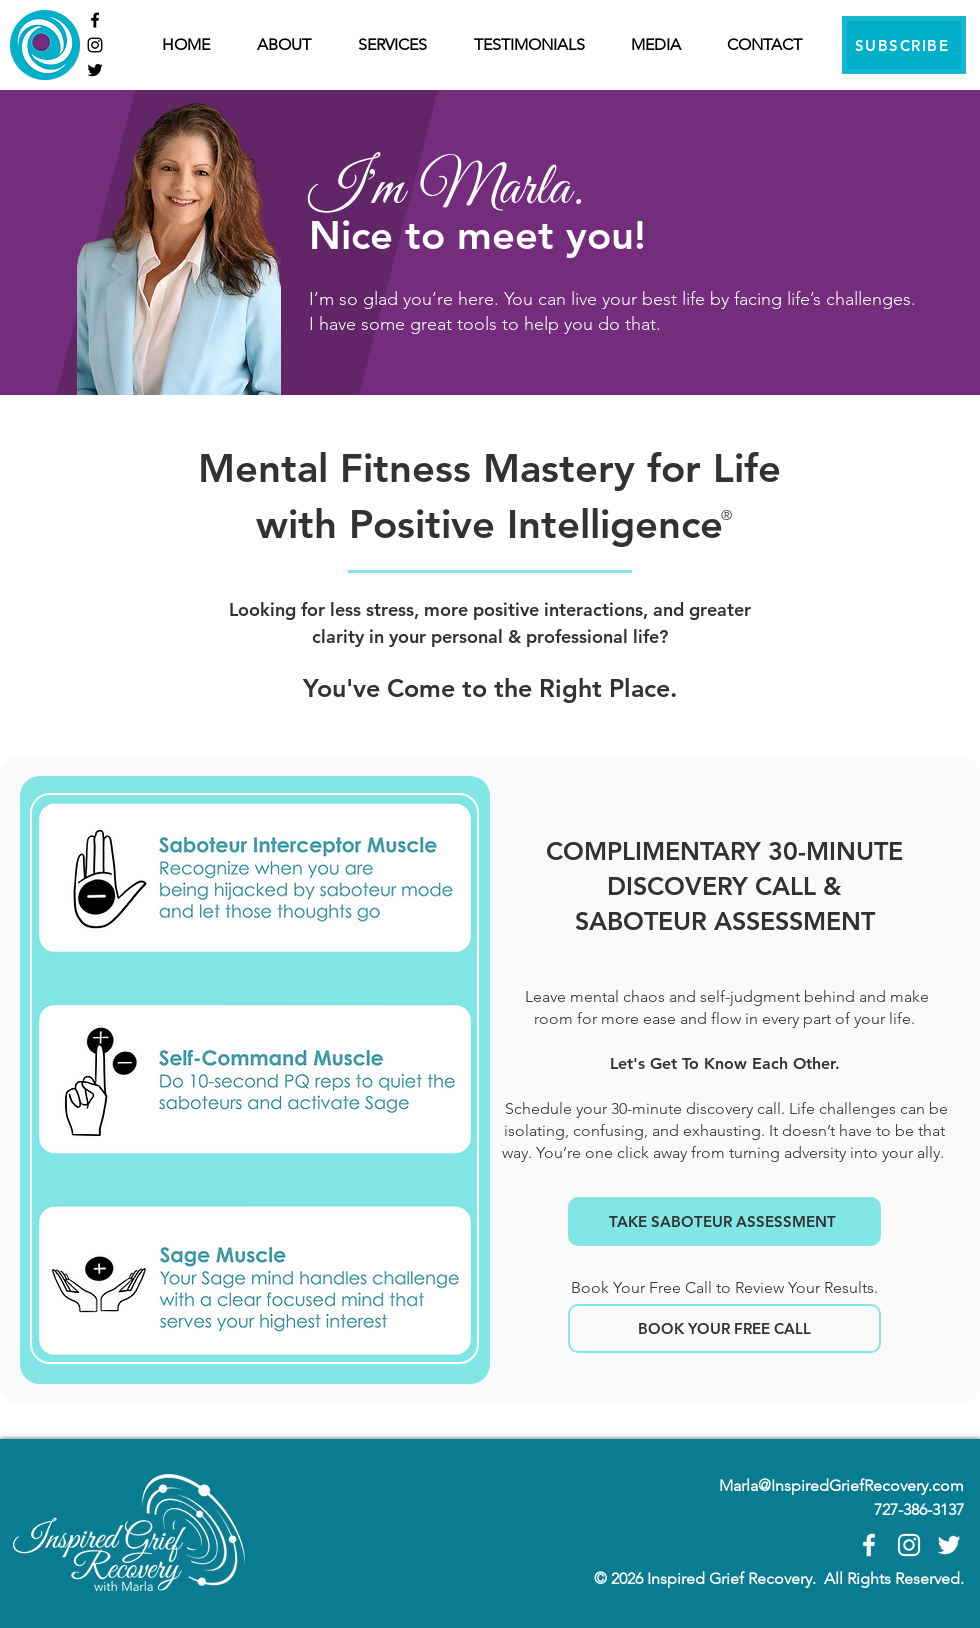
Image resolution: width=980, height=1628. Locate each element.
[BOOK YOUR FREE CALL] (724, 1328)
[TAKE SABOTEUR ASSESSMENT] (724, 1221)
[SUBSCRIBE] (904, 45)
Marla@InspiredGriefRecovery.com (841, 1485)
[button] (401, 45)
